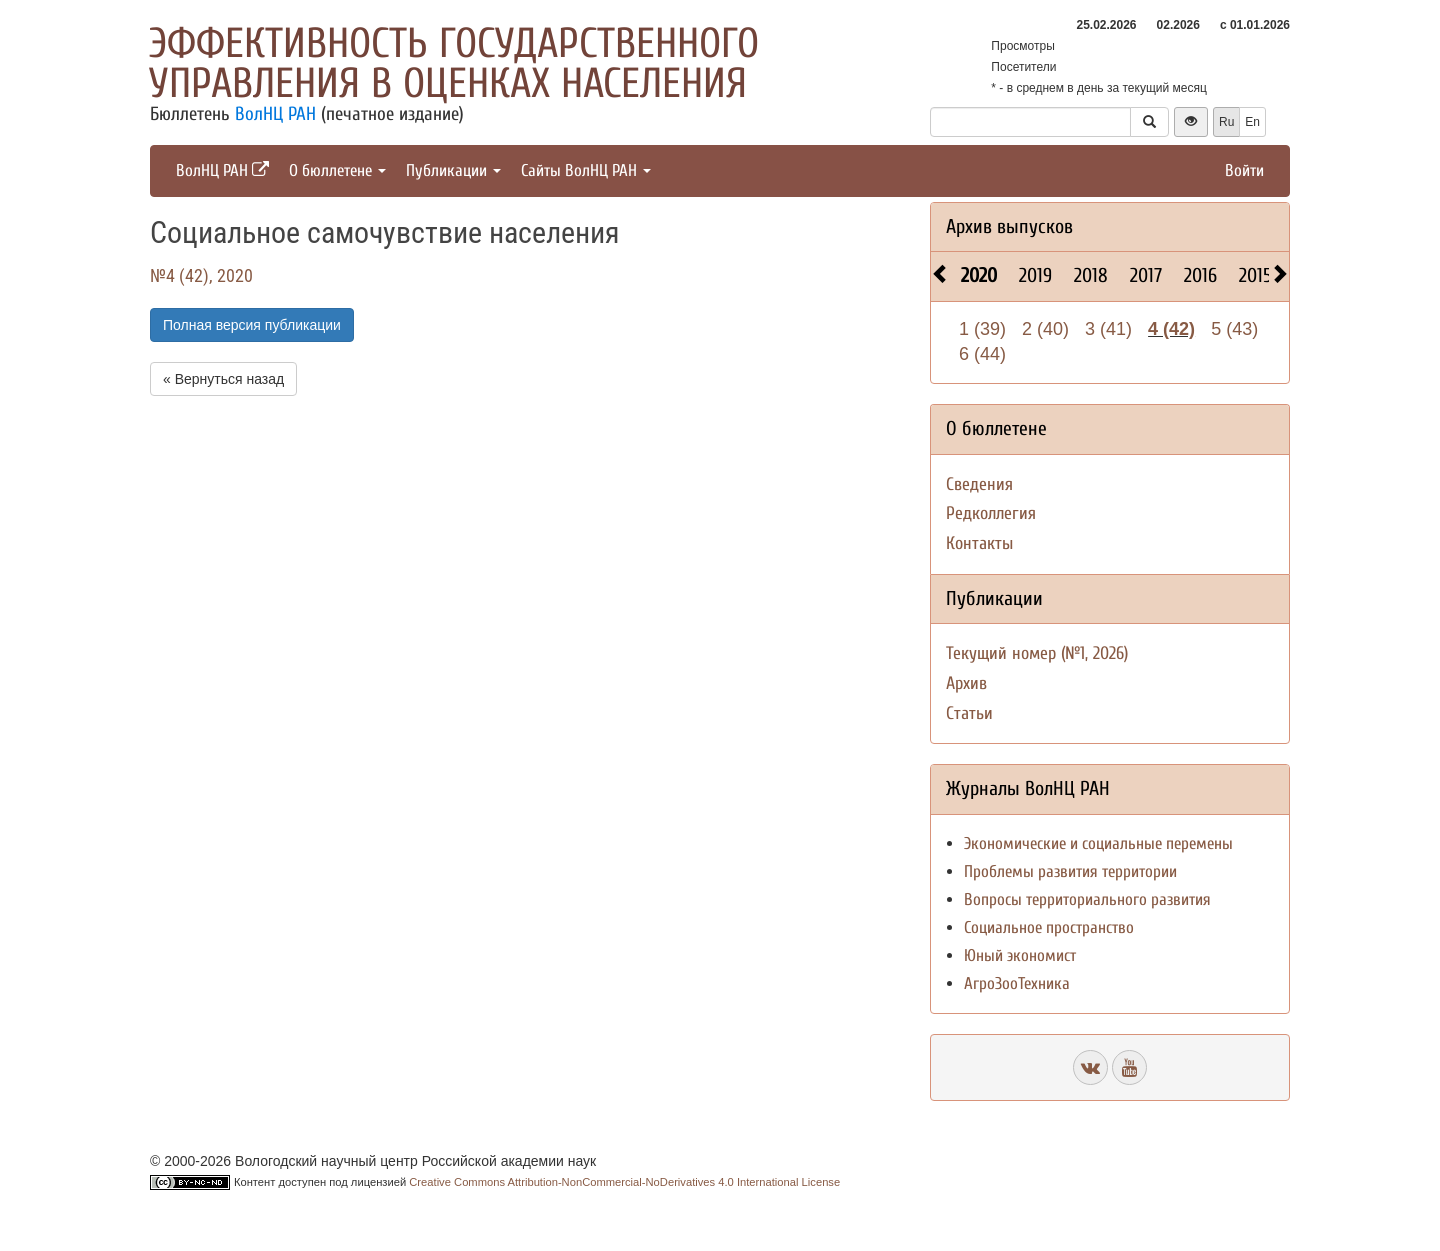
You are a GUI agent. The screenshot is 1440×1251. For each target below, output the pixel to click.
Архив (966, 683)
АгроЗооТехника (1017, 983)
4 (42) (1171, 329)
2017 (1146, 275)
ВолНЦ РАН (275, 114)
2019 (1035, 275)
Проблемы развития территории (1070, 871)
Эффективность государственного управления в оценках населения (454, 63)
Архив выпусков (1009, 226)
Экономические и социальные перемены (1098, 843)
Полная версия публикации (252, 325)
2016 (1200, 275)
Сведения (979, 484)
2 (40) (1045, 329)
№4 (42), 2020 (201, 275)
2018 (1091, 275)
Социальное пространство (1049, 927)
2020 (979, 275)
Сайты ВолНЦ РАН (586, 170)
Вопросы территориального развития (1087, 899)
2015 (1255, 275)
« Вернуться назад (223, 379)
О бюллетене (337, 170)
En (1252, 122)
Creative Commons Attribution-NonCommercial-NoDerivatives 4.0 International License (624, 1182)
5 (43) (1234, 329)
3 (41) (1108, 329)
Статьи (969, 713)
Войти (1244, 170)
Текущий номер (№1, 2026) (1037, 653)
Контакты (979, 543)
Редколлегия (991, 513)
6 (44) (982, 354)
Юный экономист (1020, 955)
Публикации (453, 170)
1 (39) (982, 329)
